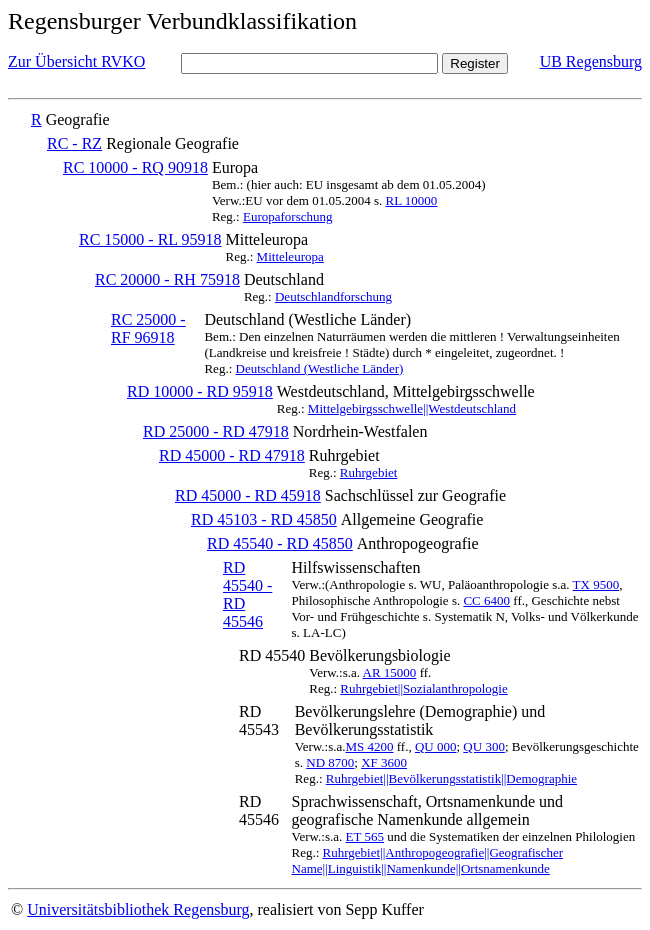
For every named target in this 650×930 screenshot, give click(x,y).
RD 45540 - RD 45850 (280, 543)
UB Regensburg (591, 61)
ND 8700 (330, 762)
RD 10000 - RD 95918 (200, 391)
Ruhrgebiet (369, 472)
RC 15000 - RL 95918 (150, 239)
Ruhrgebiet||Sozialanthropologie (423, 688)
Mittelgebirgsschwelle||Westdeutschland (412, 408)
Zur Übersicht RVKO (76, 61)
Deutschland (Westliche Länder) (320, 368)
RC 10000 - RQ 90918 (135, 167)
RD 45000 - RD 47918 (232, 455)
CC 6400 (486, 600)
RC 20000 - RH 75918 (167, 279)
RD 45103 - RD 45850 (264, 519)
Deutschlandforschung (333, 296)
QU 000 (436, 746)
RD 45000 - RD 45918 (248, 495)
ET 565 (365, 836)
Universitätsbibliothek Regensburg (138, 909)
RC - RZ (74, 143)
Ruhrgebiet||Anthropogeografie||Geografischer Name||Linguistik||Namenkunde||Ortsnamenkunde (428, 860)
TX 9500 (596, 584)
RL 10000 (411, 200)
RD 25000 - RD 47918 (216, 431)
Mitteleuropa (290, 256)
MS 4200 (369, 746)
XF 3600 (384, 762)
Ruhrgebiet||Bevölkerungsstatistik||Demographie (451, 778)
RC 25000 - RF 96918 (148, 328)
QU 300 (484, 746)
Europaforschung (288, 216)
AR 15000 (390, 672)
